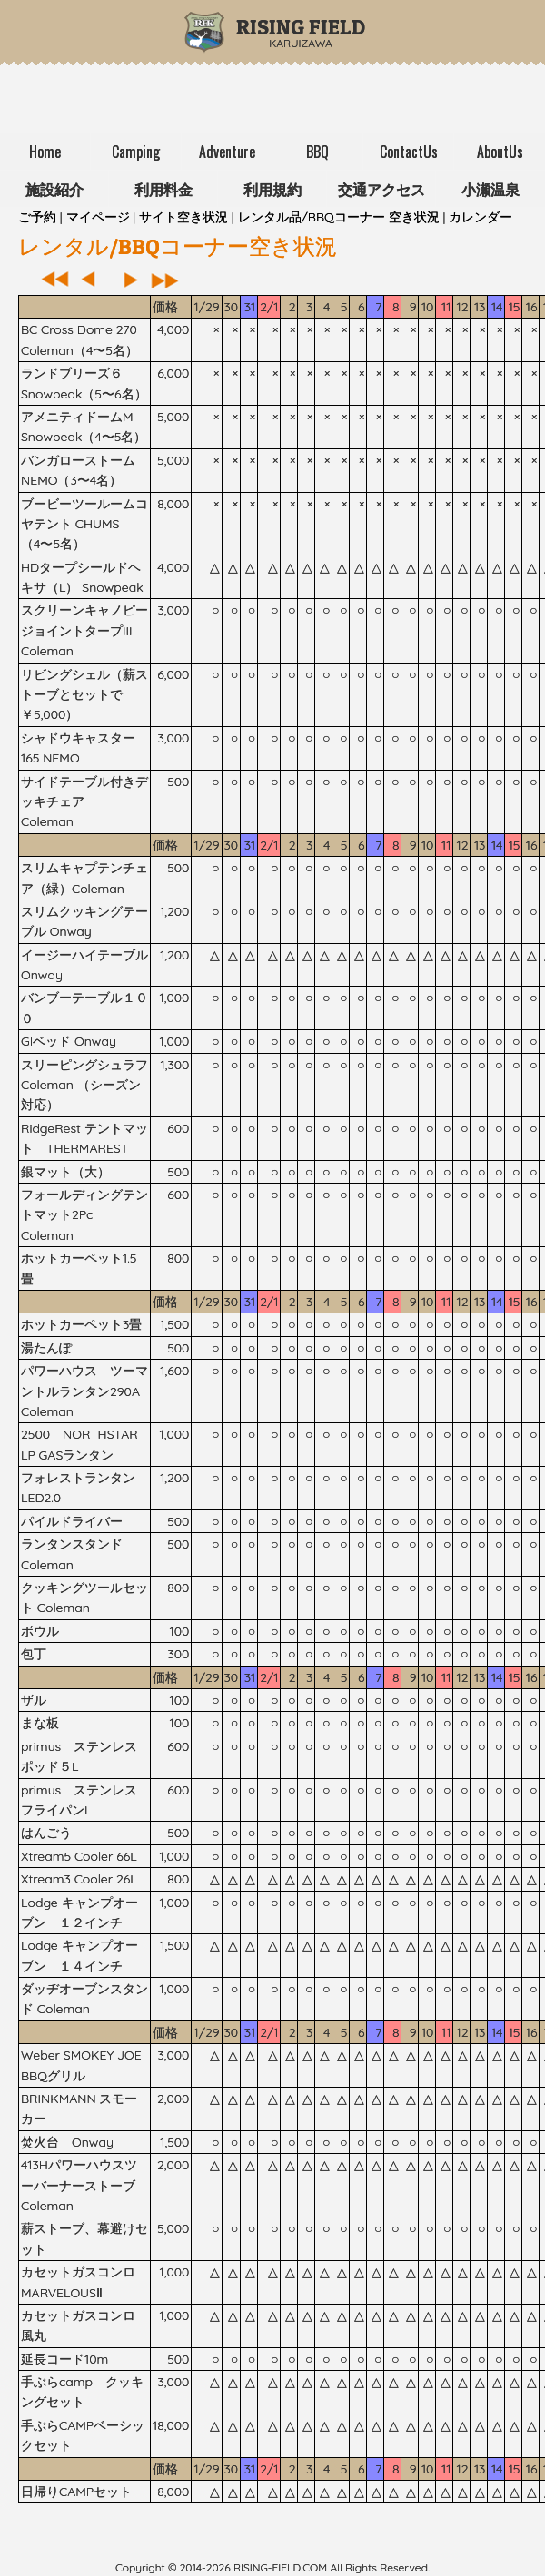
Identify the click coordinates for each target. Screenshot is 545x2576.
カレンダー (480, 217)
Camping (136, 151)
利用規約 (272, 189)
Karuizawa (300, 37)
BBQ (317, 151)
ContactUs (409, 151)
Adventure (227, 151)
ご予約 (37, 217)
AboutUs (500, 151)
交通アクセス (381, 189)
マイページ (98, 217)
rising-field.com (280, 2567)
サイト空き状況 (183, 217)
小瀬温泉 (490, 189)
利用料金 (163, 189)
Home (45, 151)
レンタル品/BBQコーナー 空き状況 (339, 217)
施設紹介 (54, 189)
